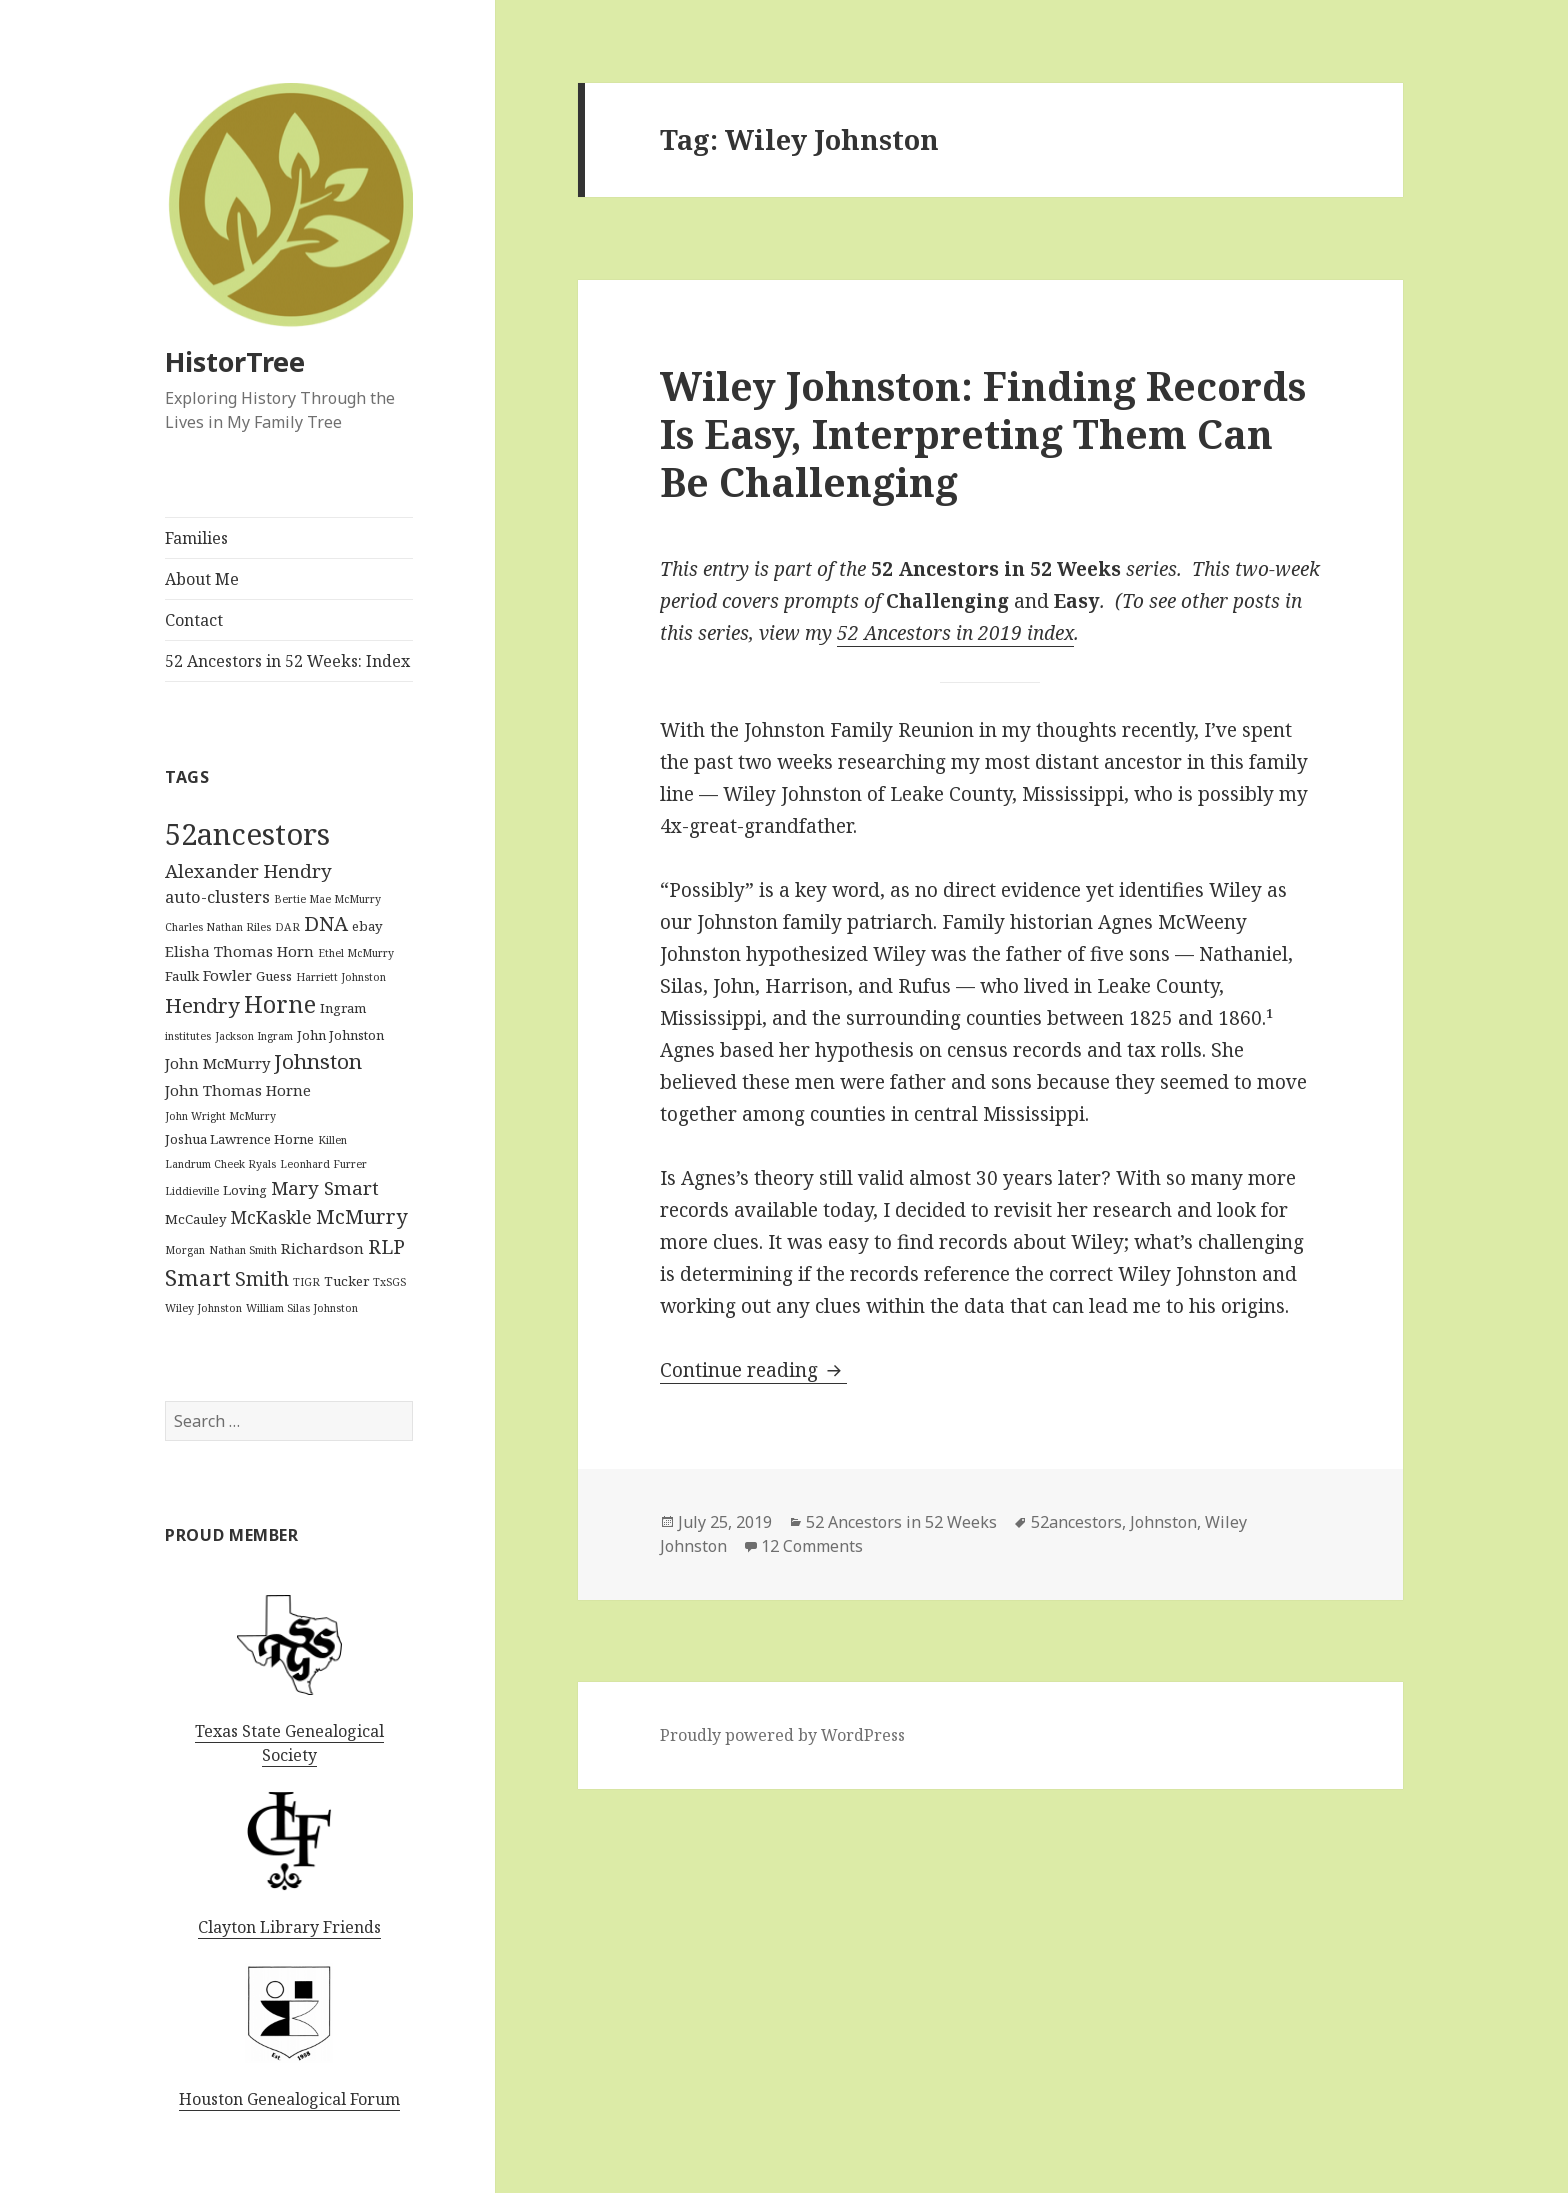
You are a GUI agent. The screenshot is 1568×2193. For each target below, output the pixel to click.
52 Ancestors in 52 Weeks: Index (287, 661)
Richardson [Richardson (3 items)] (322, 1248)
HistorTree (235, 361)
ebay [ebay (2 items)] (367, 926)
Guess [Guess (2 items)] (274, 976)
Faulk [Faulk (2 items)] (182, 976)
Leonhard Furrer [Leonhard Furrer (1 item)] (323, 1164)
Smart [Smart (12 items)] (198, 1277)
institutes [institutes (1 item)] (188, 1036)
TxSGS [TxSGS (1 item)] (389, 1282)
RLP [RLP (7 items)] (386, 1246)
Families (196, 538)
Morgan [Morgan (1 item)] (185, 1250)
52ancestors (1076, 1522)
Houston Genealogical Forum (289, 2099)
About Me (202, 579)
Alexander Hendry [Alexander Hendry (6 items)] (248, 870)
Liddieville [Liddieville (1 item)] (192, 1191)
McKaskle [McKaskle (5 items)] (271, 1217)
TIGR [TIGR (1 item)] (306, 1282)
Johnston (1163, 1522)
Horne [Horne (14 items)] (280, 1004)
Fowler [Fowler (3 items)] (227, 975)
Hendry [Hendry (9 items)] (202, 1005)
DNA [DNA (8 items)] (326, 923)
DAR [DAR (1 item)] (287, 927)
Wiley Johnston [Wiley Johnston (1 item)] (203, 1308)
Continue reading (753, 1370)
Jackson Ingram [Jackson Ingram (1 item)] (254, 1036)
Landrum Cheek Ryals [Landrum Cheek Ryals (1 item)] (220, 1164)
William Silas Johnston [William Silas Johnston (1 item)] (302, 1308)
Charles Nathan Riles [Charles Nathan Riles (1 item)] (218, 927)
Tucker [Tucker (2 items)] (346, 1281)
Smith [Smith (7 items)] (262, 1278)
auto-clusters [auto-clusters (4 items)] (217, 896)
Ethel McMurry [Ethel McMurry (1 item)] (356, 953)
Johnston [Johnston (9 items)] (318, 1061)
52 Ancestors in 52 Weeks (901, 1522)
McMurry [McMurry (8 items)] (361, 1216)
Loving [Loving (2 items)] (245, 1190)
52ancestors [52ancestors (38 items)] (247, 834)
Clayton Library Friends (289, 1927)
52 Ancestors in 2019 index (955, 633)
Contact (194, 620)
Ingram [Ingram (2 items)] (343, 1008)
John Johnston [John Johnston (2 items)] (340, 1035)
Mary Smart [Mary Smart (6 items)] (325, 1187)
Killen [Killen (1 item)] (332, 1140)
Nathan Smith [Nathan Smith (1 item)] (243, 1250)
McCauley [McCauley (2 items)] (196, 1219)
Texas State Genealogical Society (289, 1743)
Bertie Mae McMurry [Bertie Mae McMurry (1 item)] (327, 899)
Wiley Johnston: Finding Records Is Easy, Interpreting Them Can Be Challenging (983, 433)
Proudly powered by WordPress (782, 1735)
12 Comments (812, 1546)
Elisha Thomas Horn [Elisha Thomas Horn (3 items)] (239, 951)
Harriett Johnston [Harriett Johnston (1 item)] (341, 977)
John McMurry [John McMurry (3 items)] (217, 1063)
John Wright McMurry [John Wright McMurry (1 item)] (220, 1116)
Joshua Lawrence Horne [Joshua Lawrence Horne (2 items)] (239, 1139)
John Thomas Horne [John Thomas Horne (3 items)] (238, 1090)
